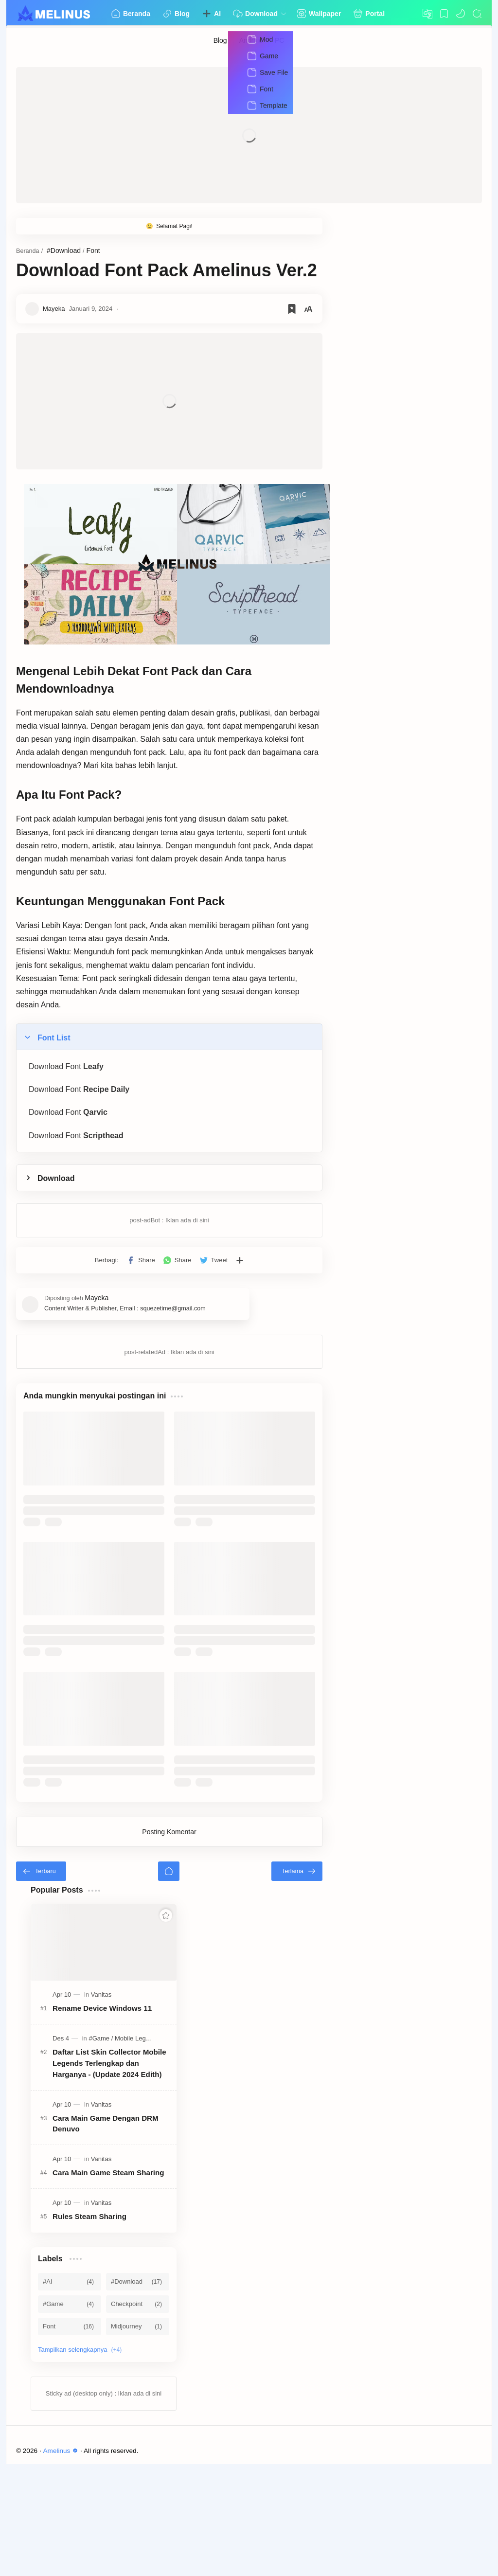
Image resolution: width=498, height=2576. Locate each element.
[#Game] (101, 2150)
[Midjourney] (137, 2438)
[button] (460, 13)
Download (55, 1165)
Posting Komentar (249, 1944)
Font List (54, 1024)
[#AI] (69, 2393)
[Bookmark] (444, 13)
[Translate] (427, 13)
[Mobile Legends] (137, 2150)
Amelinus (61, 2562)
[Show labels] (81, 2462)
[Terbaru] (41, 1983)
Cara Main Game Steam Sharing (108, 2284)
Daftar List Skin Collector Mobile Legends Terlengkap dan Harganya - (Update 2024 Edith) (109, 2175)
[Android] (251, 40)
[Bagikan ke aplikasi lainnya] (319, 1246)
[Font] (69, 2438)
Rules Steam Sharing (89, 2329)
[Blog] (220, 40)
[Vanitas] (101, 2106)
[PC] (279, 40)
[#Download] (137, 2393)
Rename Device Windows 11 (102, 2120)
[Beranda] (248, 1983)
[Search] (477, 13)
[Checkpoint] (137, 2416)
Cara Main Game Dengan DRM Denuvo (106, 2235)
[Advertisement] (249, 135)
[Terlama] (456, 1983)
